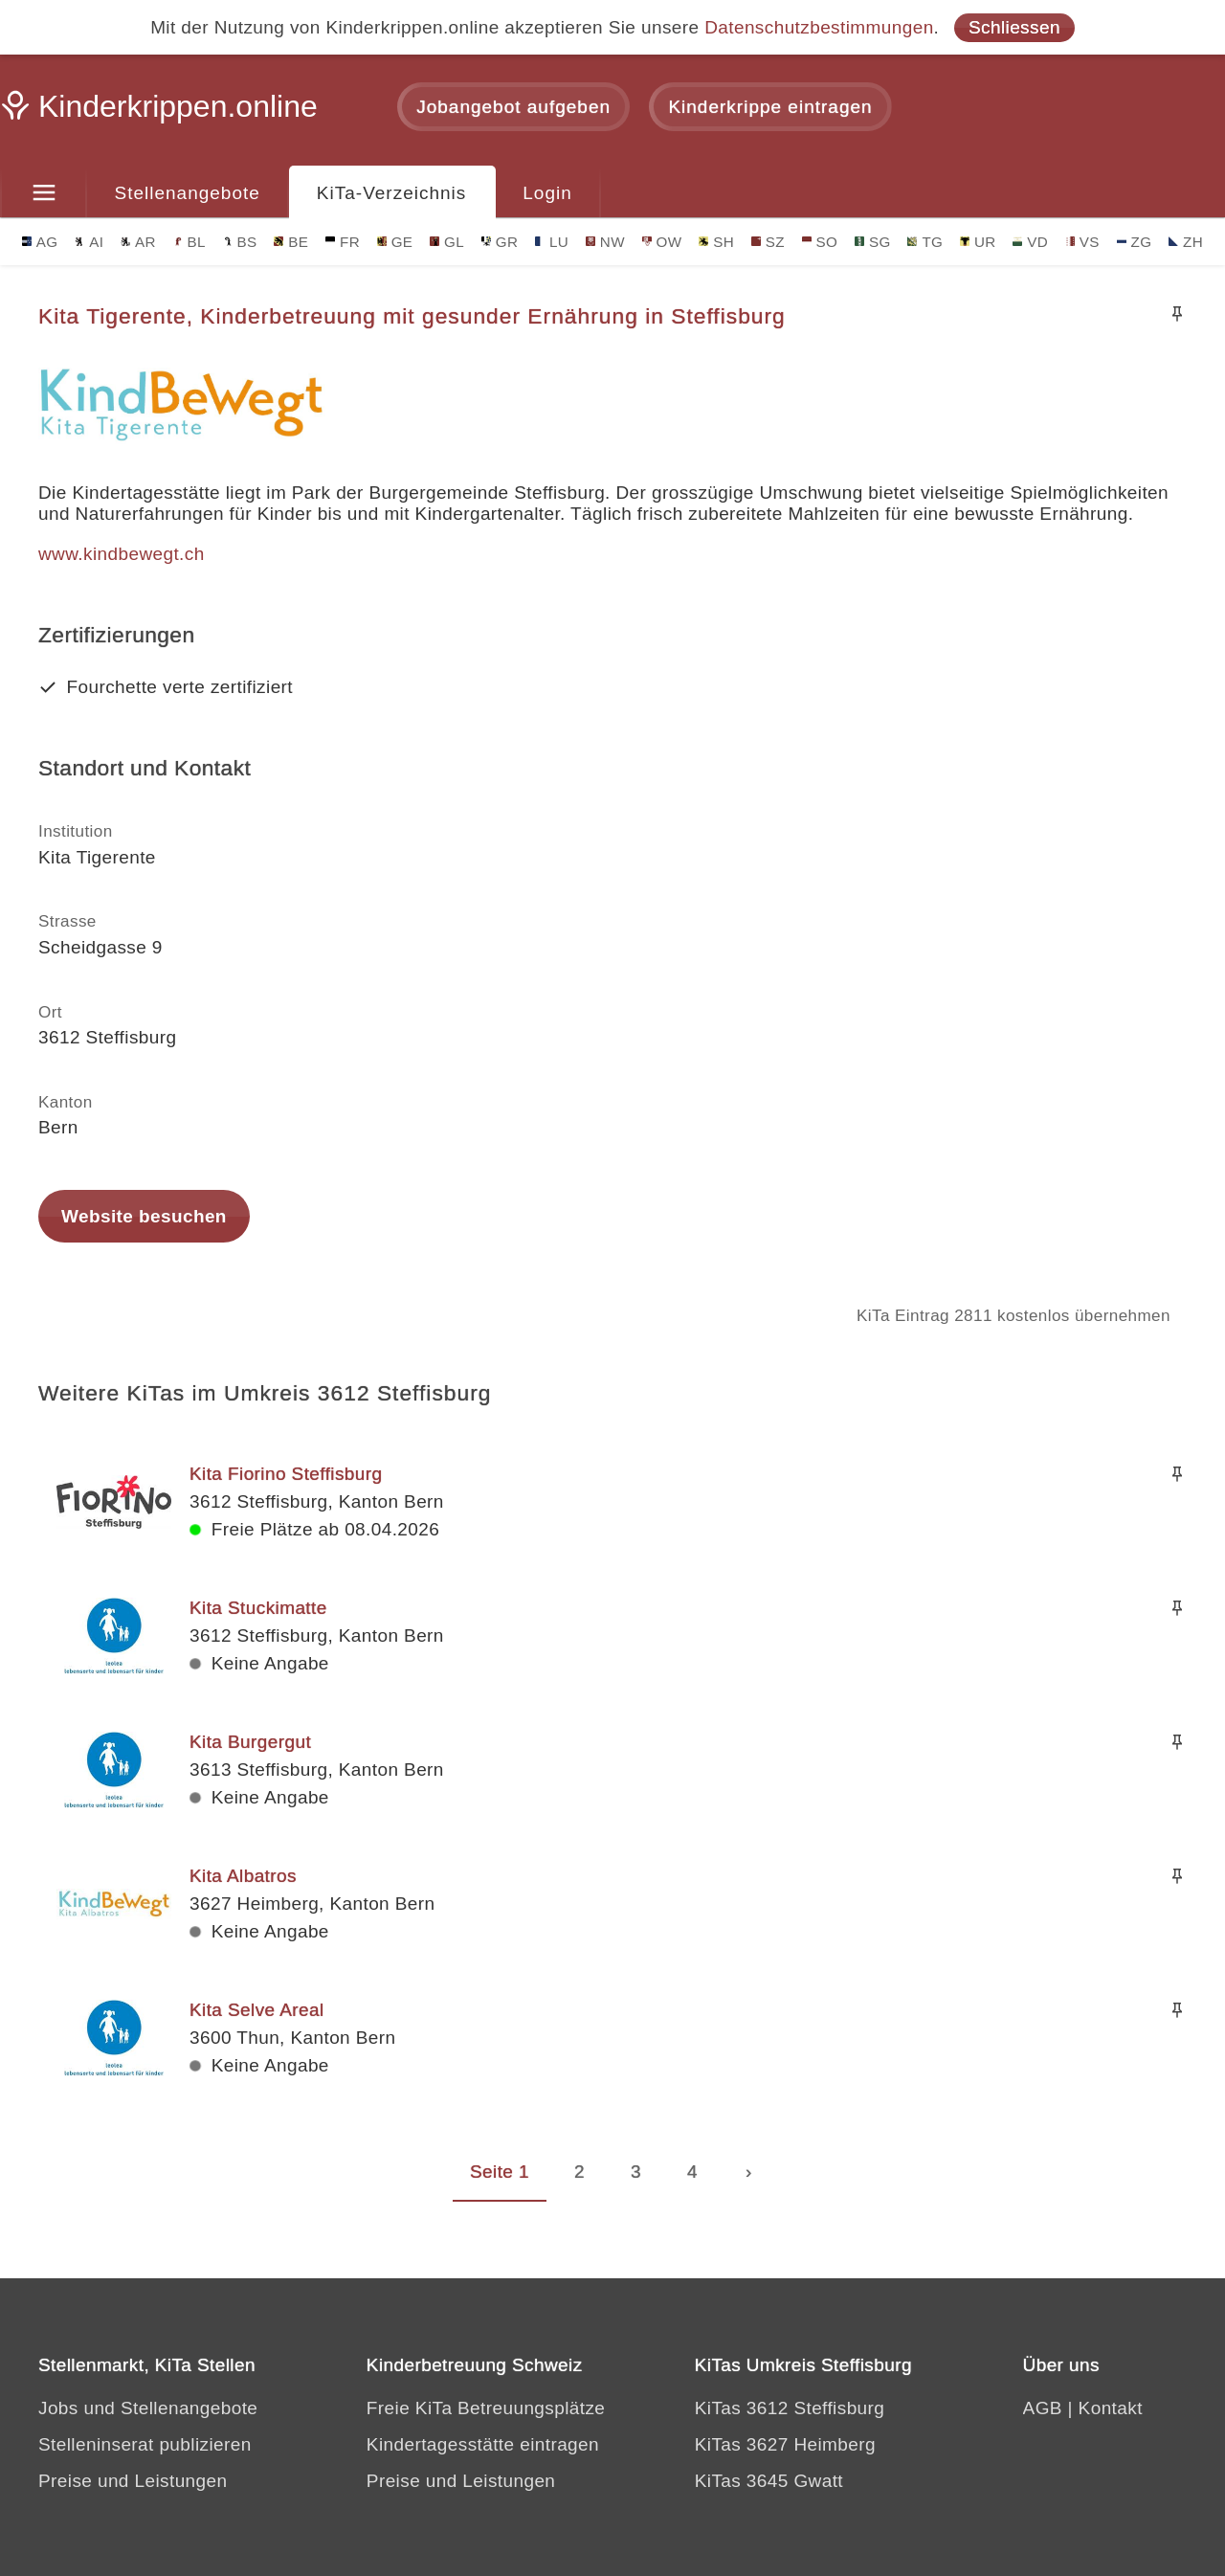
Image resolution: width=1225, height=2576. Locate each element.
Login (547, 193)
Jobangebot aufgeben (513, 107)
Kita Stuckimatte (258, 1608)
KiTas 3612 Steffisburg (790, 2408)
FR (342, 242)
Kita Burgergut (250, 1742)
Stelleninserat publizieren (145, 2444)
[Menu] (43, 193)
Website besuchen (144, 1216)
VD (1030, 242)
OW (662, 242)
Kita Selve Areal (256, 2010)
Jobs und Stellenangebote (147, 2408)
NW (605, 242)
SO (820, 242)
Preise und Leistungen (132, 2481)
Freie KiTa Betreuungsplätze (486, 2408)
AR (138, 242)
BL (189, 242)
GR (500, 242)
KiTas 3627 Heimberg (785, 2444)
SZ (768, 242)
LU (551, 242)
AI (89, 242)
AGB (1042, 2408)
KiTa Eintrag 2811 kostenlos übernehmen (1013, 1316)
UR (978, 242)
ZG (1134, 242)
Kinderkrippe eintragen (770, 107)
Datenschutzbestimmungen (818, 27)
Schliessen (1014, 27)
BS (240, 242)
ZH (1186, 242)
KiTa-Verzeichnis (391, 193)
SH (716, 242)
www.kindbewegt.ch (121, 554)
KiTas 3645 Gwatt (769, 2481)
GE (395, 242)
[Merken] (1177, 314)
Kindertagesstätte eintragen (483, 2444)
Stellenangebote (187, 193)
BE (291, 242)
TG (925, 242)
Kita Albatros (243, 1876)
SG (873, 242)
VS (1082, 242)
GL (447, 242)
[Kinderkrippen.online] (162, 112)
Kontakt (1111, 2408)
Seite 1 (499, 2172)
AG (40, 242)
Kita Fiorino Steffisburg (285, 1474)
